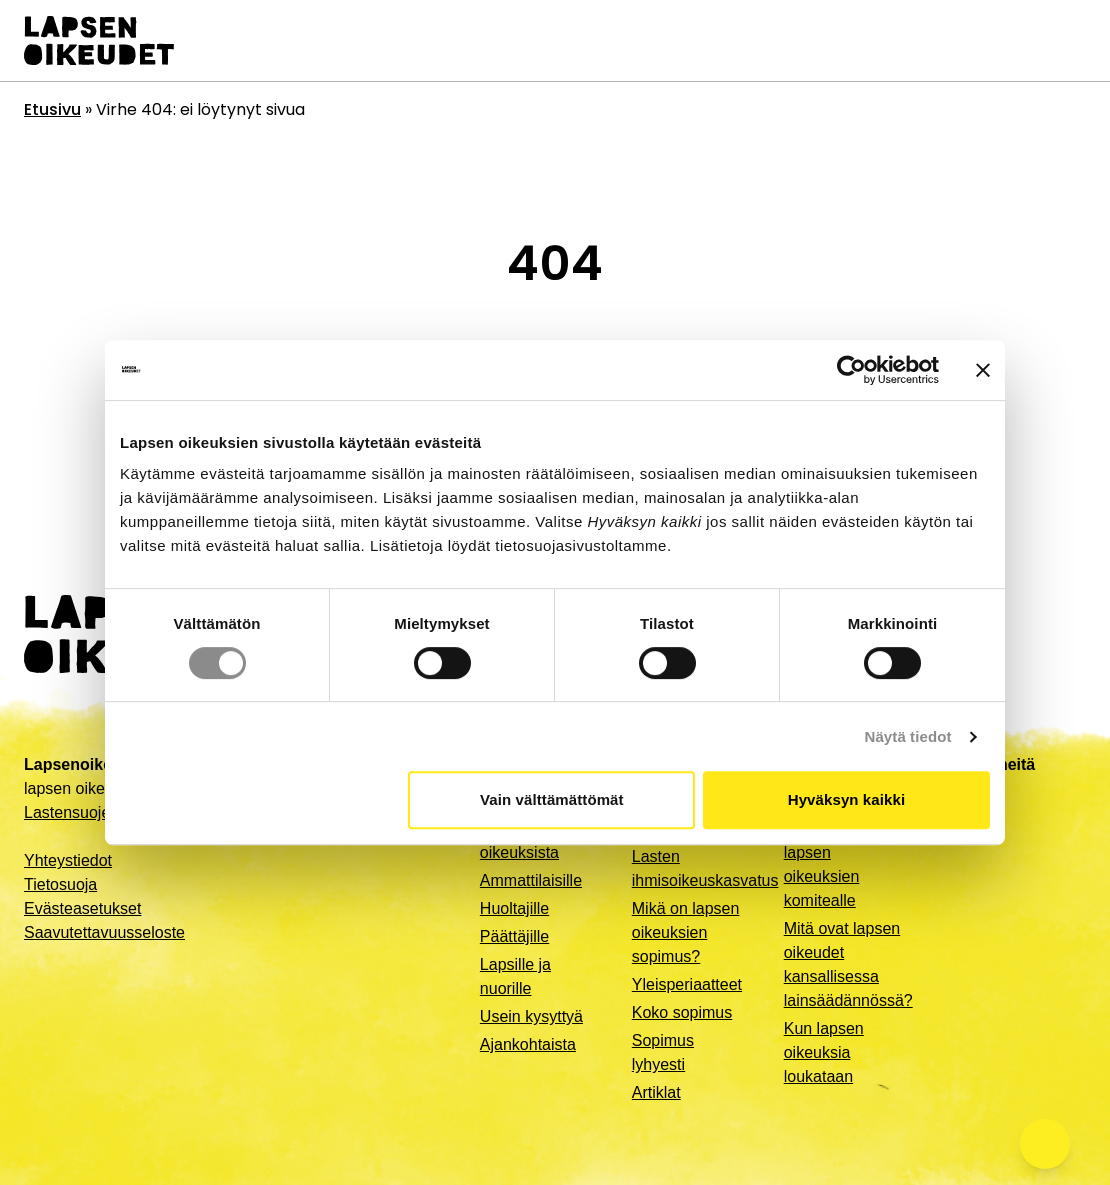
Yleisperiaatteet (687, 984)
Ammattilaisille (531, 880)
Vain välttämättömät (552, 799)
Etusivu (52, 109)
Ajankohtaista (528, 1044)
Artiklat (656, 1092)
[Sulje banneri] (983, 370)
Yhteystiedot (68, 860)
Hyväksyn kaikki (846, 799)
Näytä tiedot (908, 736)
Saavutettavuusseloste (104, 932)
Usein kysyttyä (531, 1016)
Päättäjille (514, 936)
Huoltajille (514, 908)
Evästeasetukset (82, 908)
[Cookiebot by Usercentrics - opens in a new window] (851, 370)
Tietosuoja (60, 884)
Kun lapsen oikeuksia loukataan (824, 1052)
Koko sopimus (682, 1012)
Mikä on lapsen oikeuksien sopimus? (686, 932)
